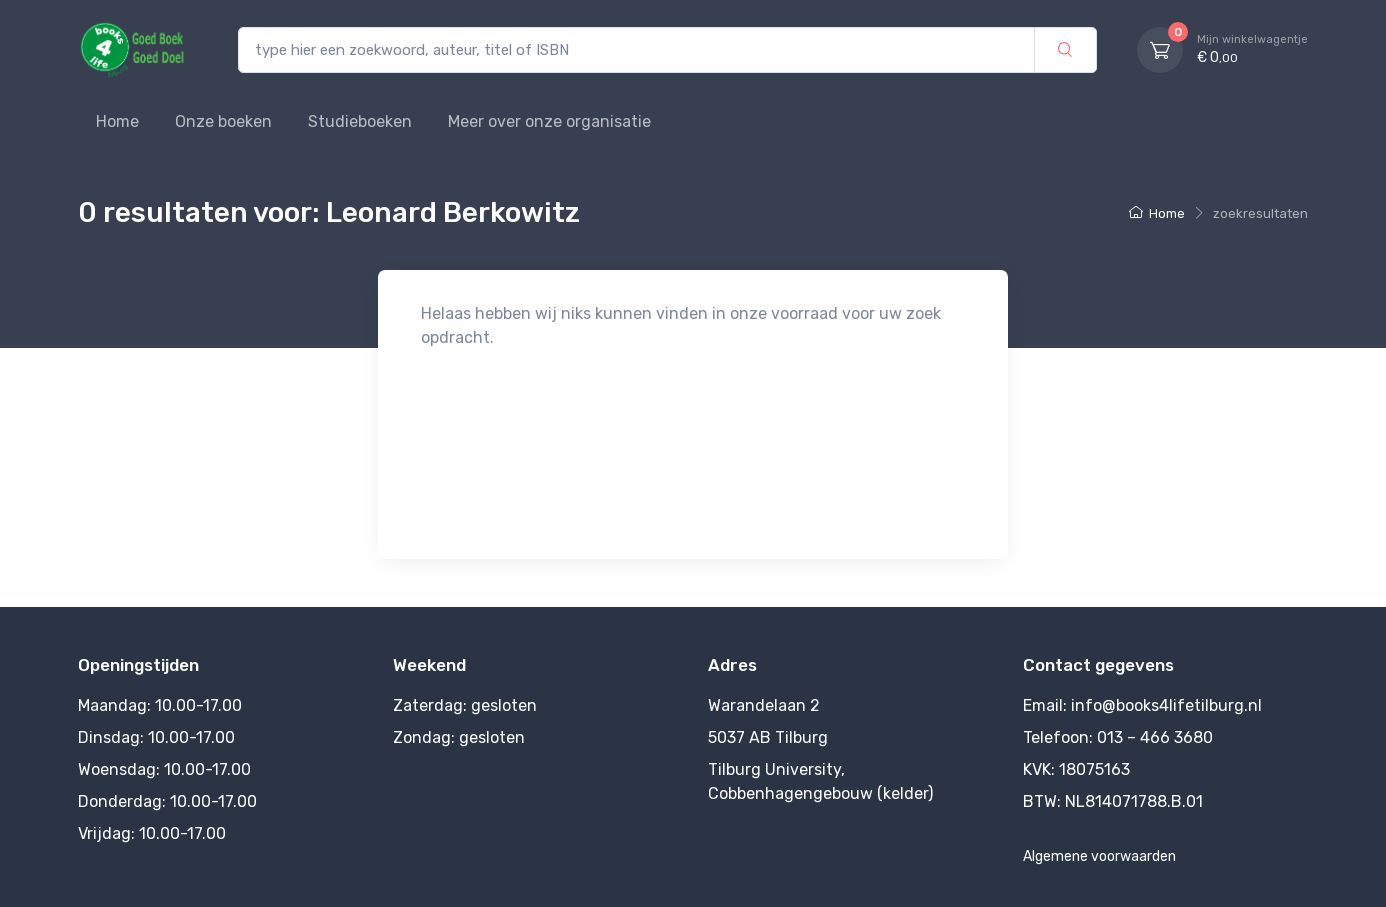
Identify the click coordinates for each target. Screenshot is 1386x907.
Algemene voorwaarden (1099, 856)
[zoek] (1065, 50)
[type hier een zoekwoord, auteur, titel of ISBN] (636, 50)
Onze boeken (223, 121)
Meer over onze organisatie (549, 121)
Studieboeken (360, 121)
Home (117, 121)
